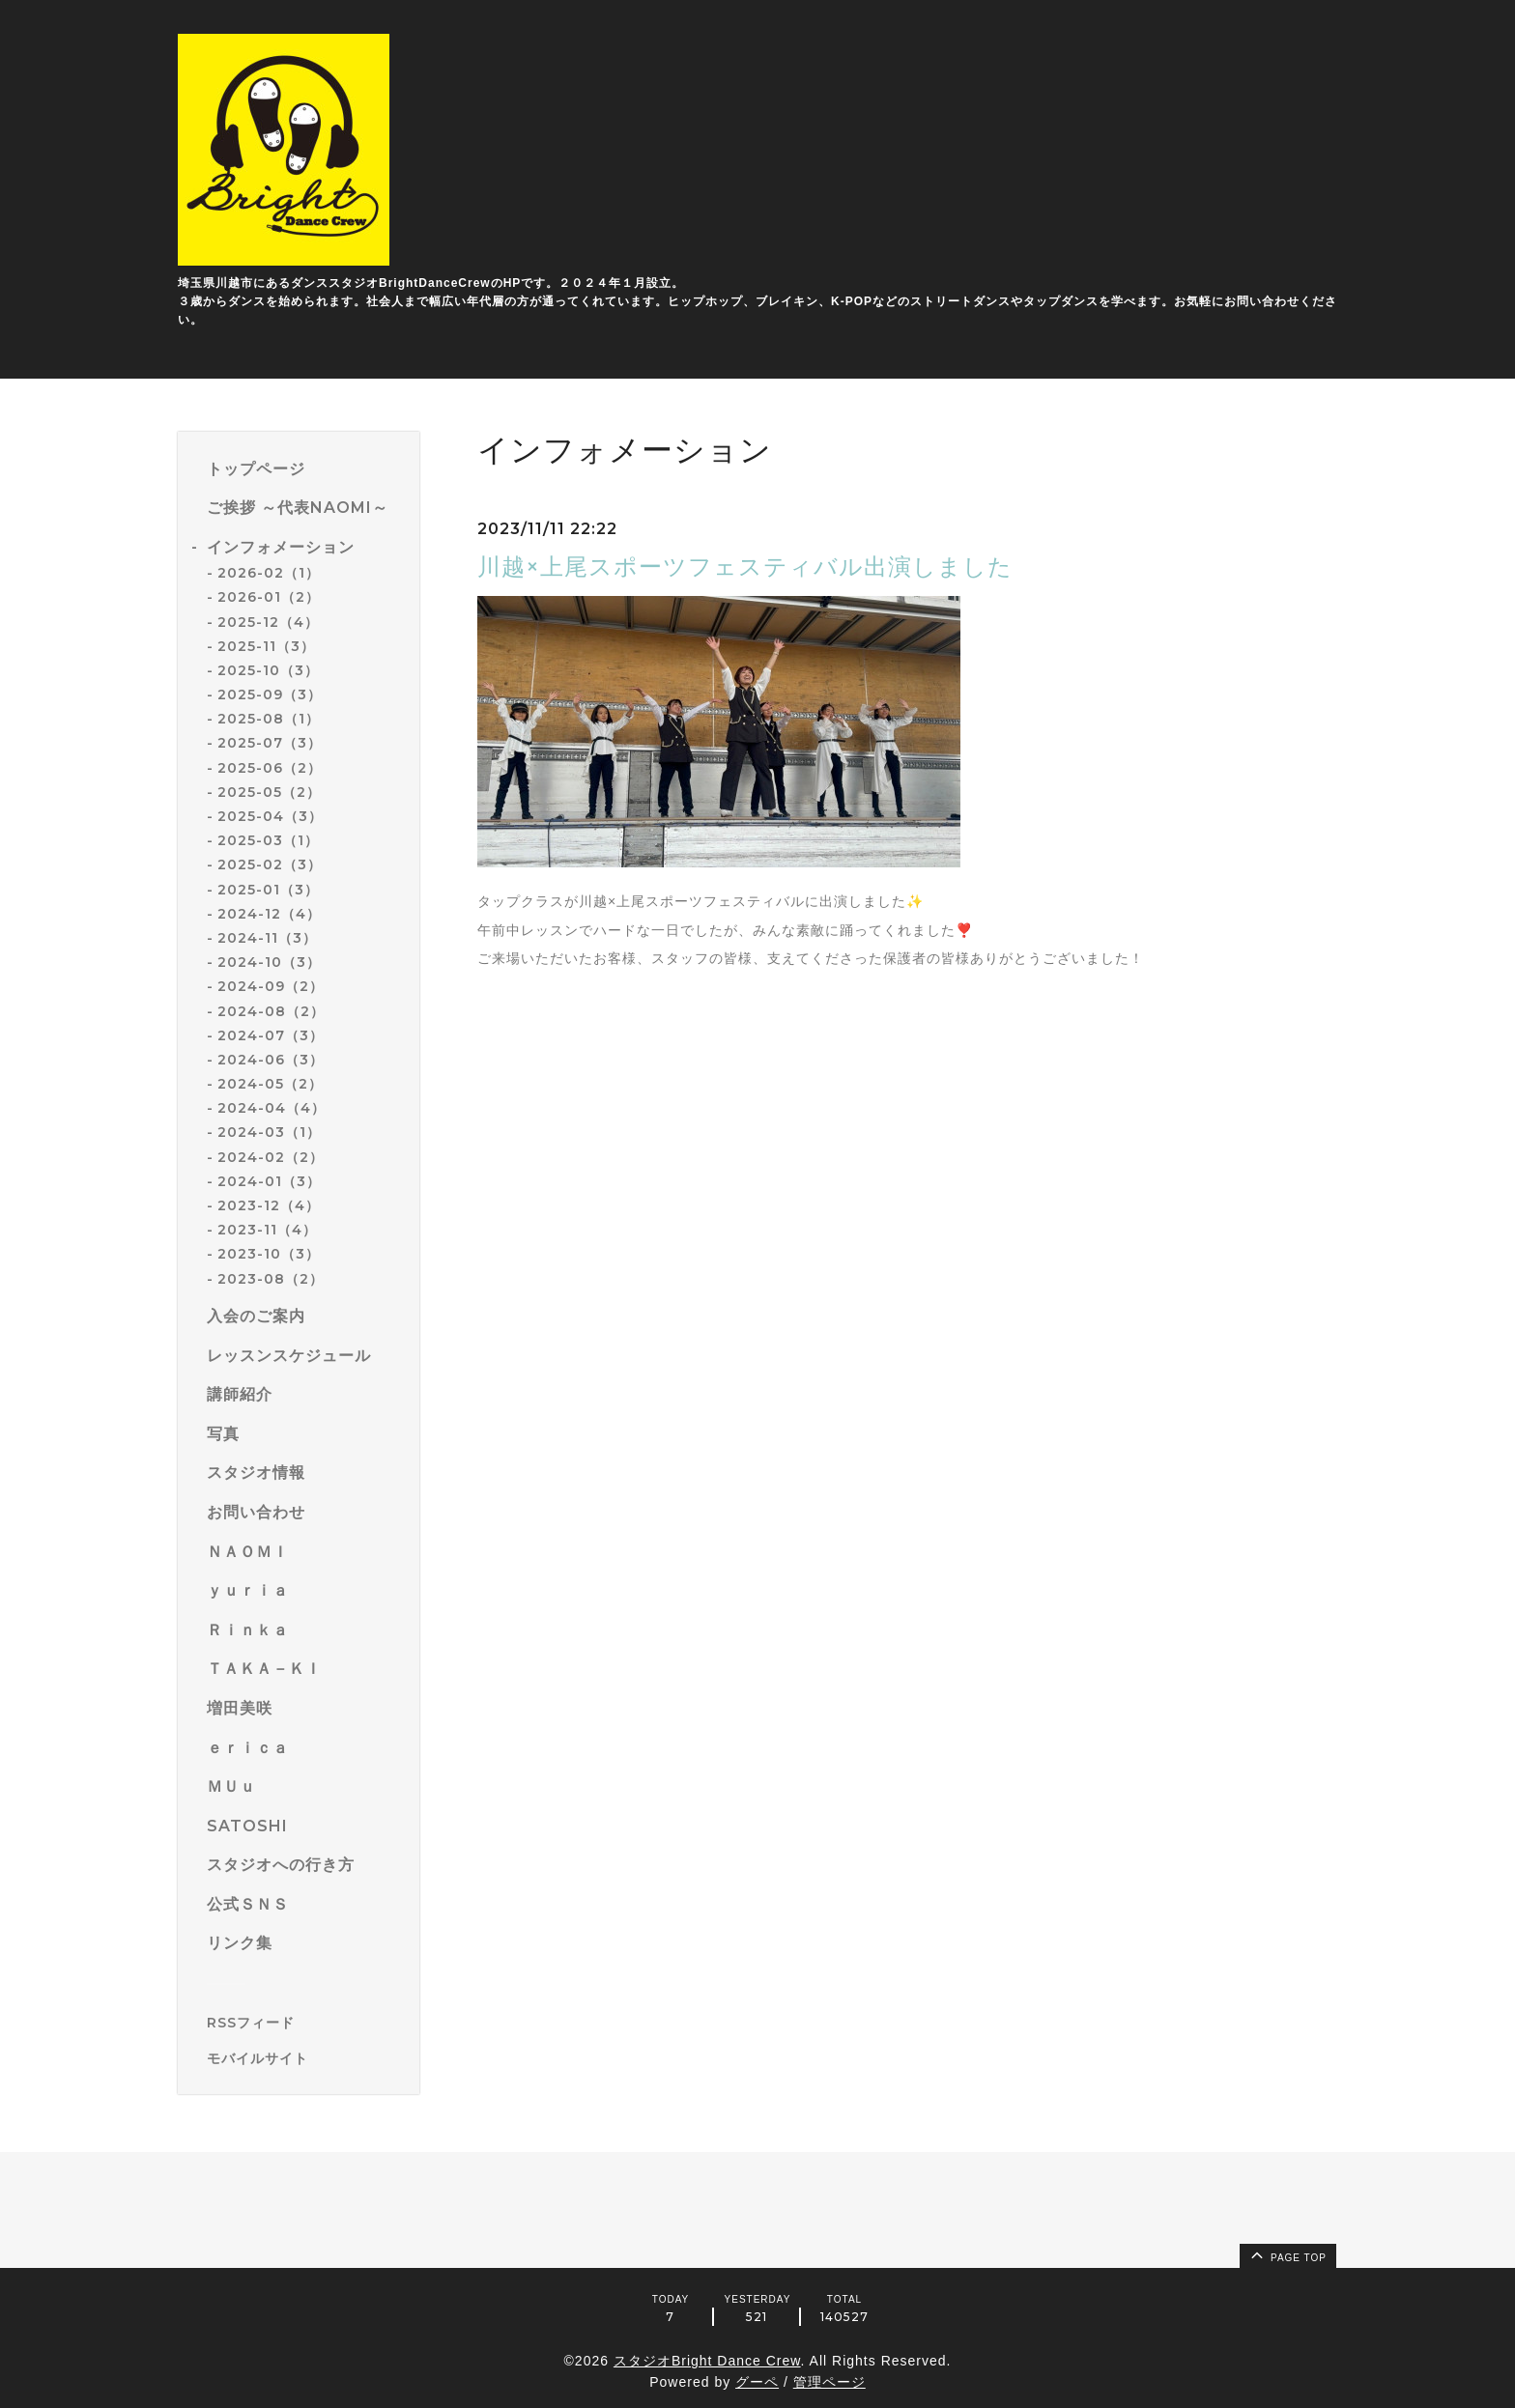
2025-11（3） (266, 646)
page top (1287, 2254)
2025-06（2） (269, 768)
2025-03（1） (268, 840)
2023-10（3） (268, 1253)
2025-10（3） (268, 670)
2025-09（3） (269, 694)
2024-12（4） (269, 913)
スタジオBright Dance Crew (707, 2360)
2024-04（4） (271, 1108)
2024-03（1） (269, 1132)
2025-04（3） (270, 816)
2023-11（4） (267, 1229)
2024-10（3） (269, 962)
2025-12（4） (268, 622)
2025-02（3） (269, 864)
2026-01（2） (268, 597)
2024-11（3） (267, 938)
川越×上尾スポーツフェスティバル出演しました (745, 566)
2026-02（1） (268, 572)
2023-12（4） (268, 1205)
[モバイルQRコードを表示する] (306, 2058)
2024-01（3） (269, 1181)
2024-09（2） (270, 986)
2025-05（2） (269, 792)
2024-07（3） (270, 1035)
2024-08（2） (271, 1011)
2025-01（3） (268, 889)
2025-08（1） (268, 718)
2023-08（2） (270, 1279)
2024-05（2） (270, 1083)
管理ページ (829, 2382)
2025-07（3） (269, 742)
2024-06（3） (270, 1059)
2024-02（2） (270, 1157)
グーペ (757, 2382)
